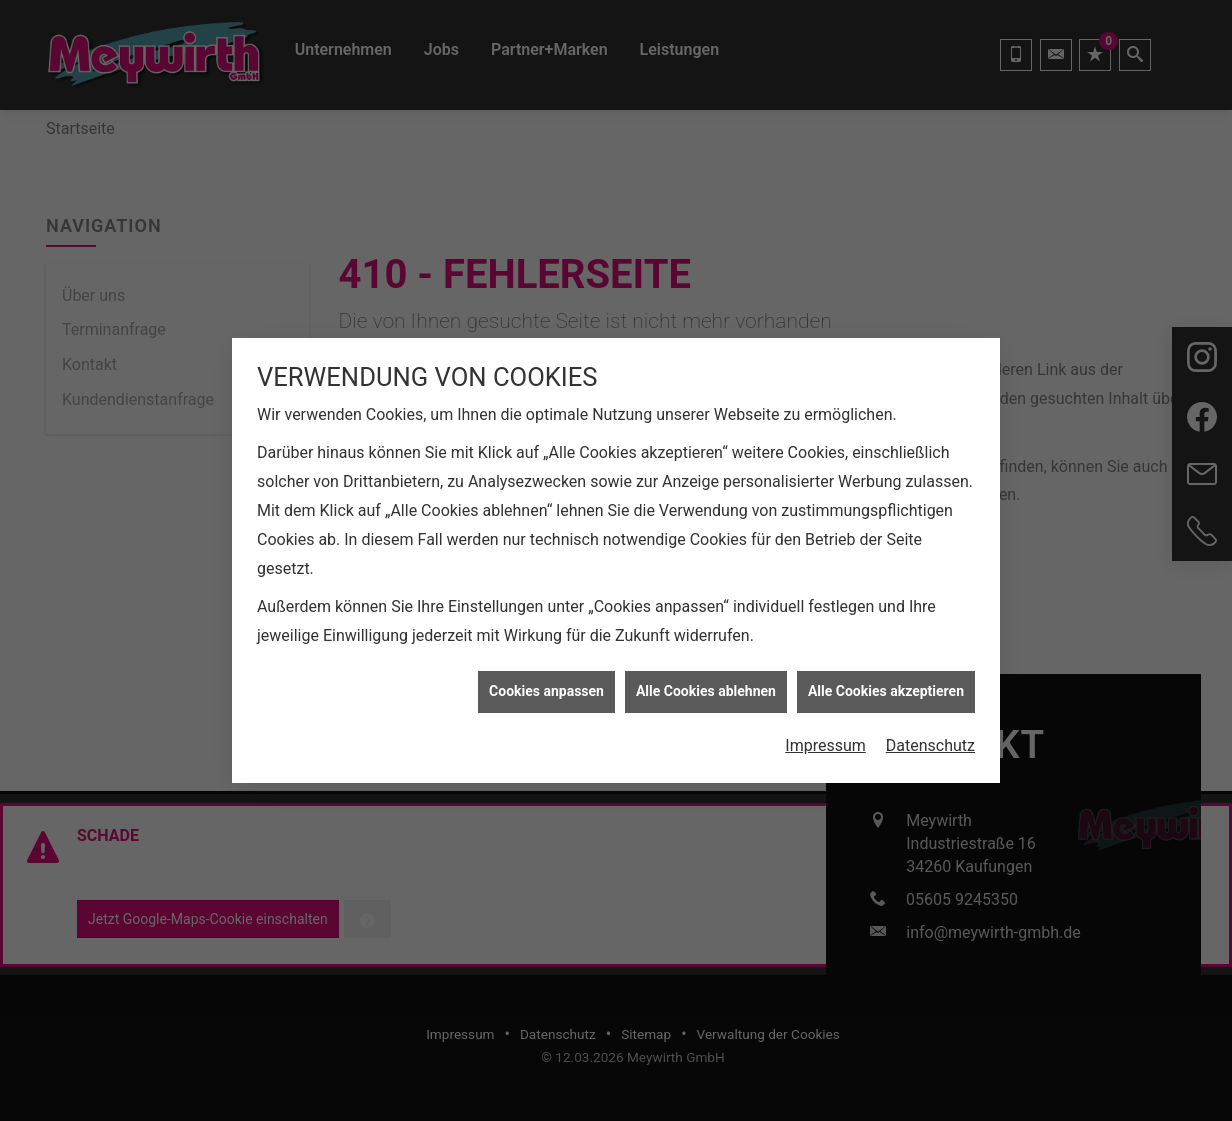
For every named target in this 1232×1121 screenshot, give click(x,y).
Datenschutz (930, 730)
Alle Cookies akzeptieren (886, 676)
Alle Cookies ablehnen (706, 676)
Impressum (825, 730)
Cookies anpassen (546, 676)
